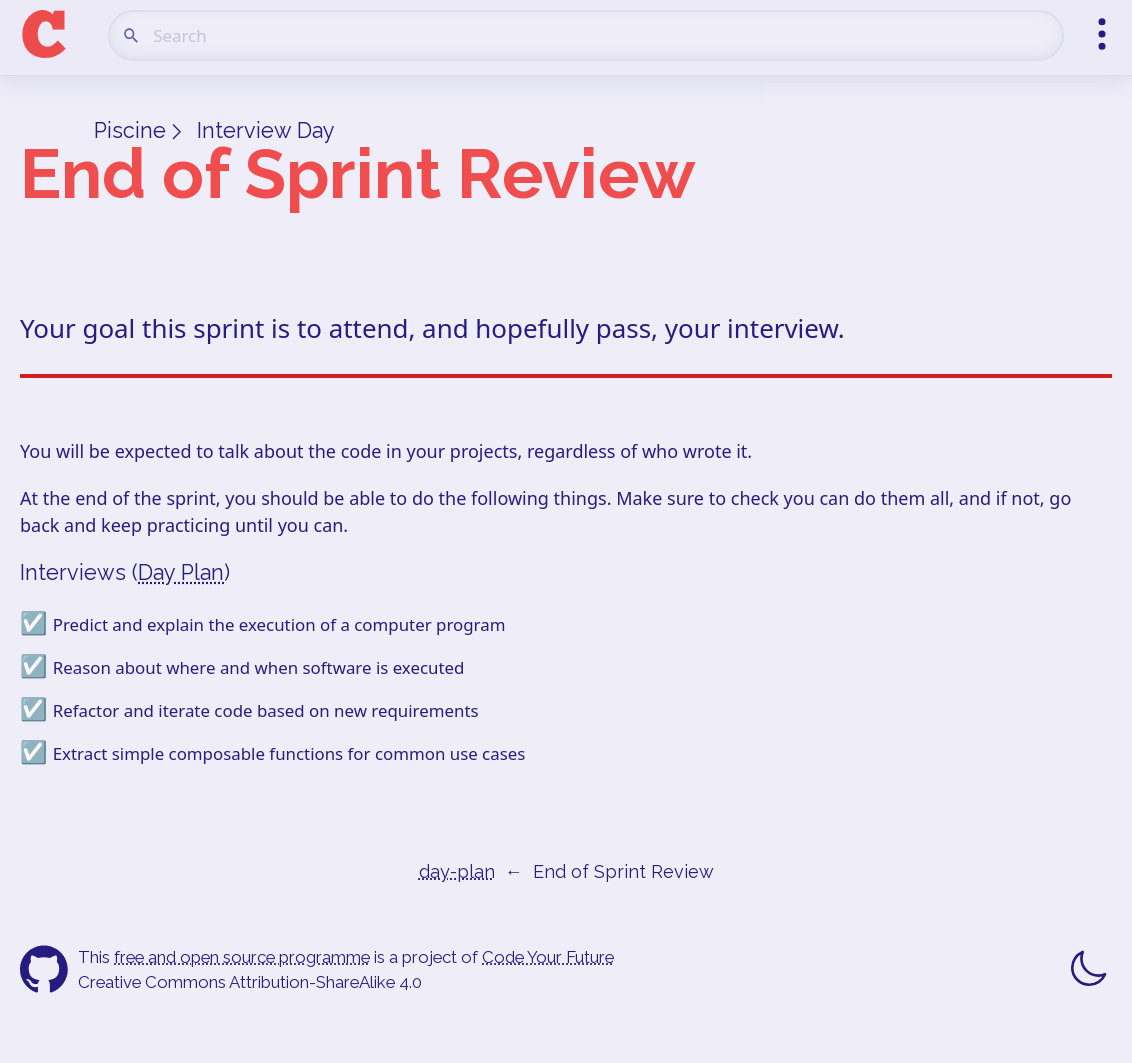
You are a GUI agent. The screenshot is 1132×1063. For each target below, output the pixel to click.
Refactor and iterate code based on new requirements (266, 710)
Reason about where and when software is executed (259, 667)
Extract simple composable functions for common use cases (289, 753)
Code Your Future (548, 957)
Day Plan (181, 572)
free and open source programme (242, 957)
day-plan (457, 871)
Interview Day (266, 130)
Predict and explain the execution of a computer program (279, 624)
